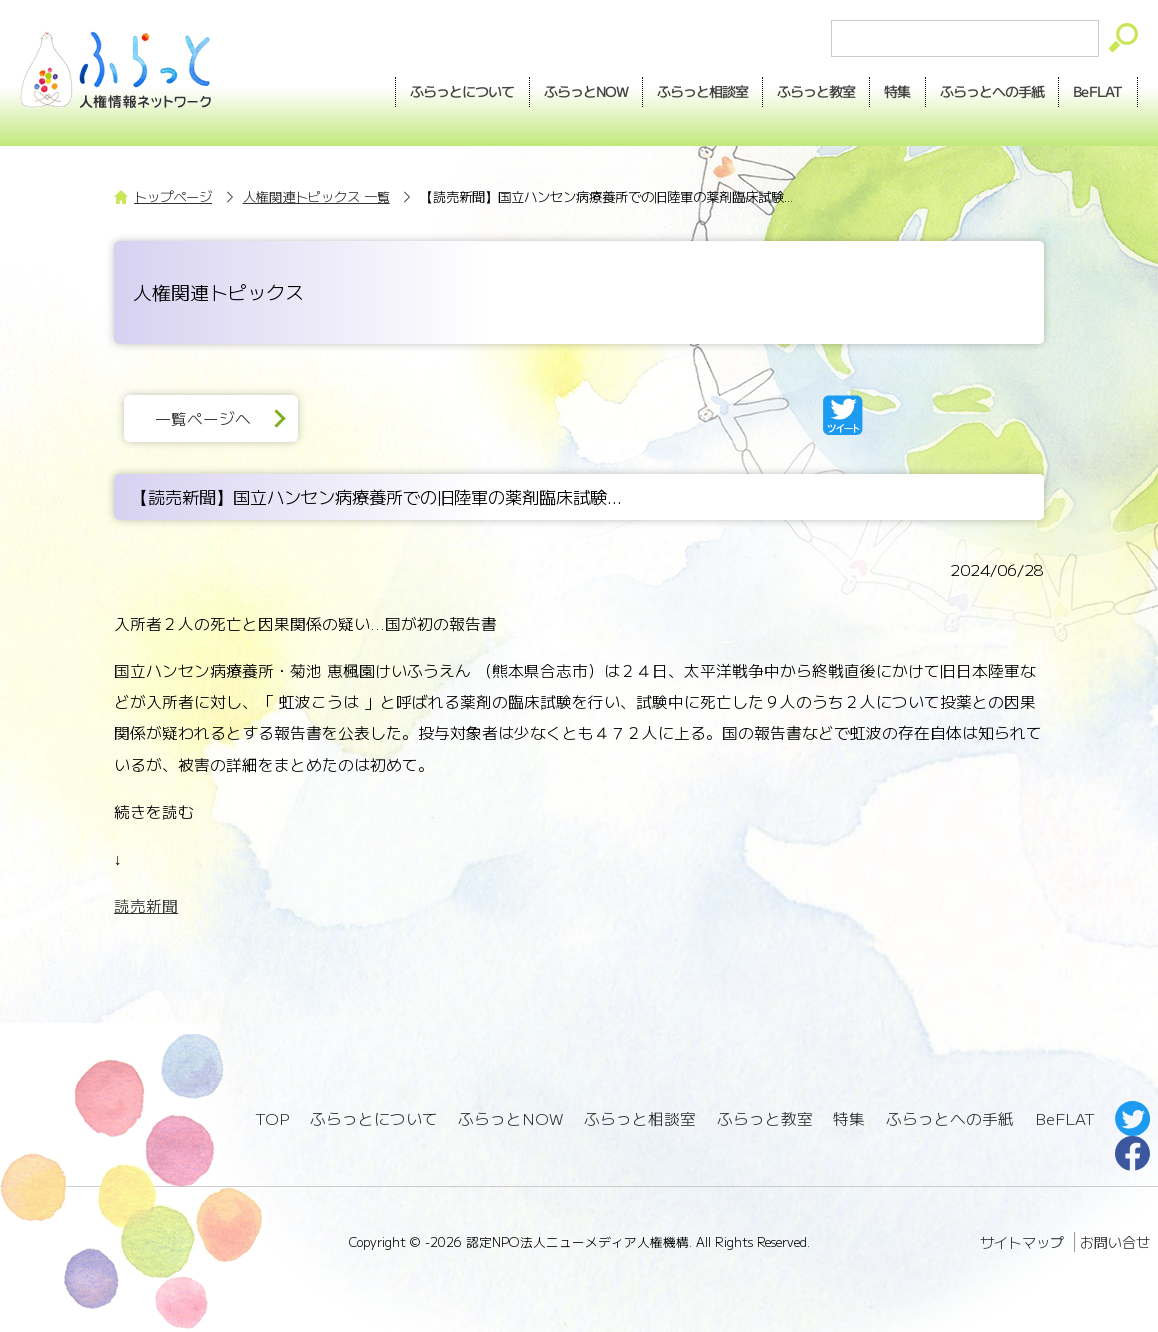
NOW (586, 92)
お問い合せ (1115, 1242)
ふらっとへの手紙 (950, 1118)
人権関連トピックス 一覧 (316, 196)
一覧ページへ (203, 418)
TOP (272, 1118)
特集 (897, 91)
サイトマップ (1022, 1242)
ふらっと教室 (765, 1118)
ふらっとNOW (510, 1118)
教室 (816, 92)
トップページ (173, 196)
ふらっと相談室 (640, 1118)
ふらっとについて (463, 91)
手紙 (992, 92)
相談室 (702, 92)
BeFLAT (1098, 91)
